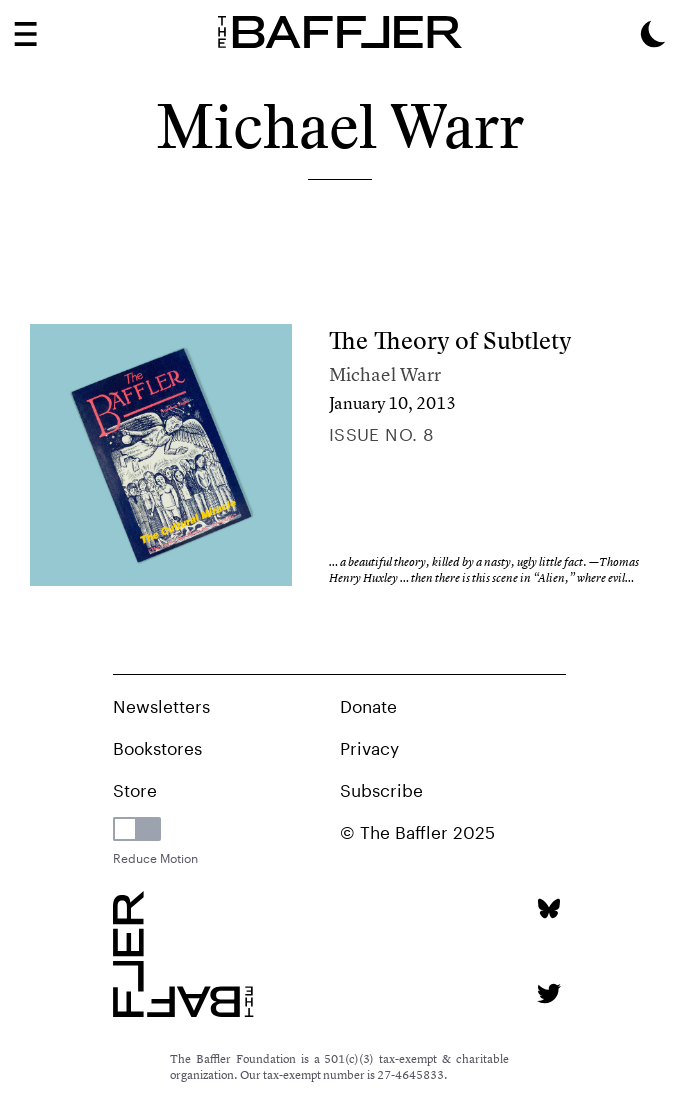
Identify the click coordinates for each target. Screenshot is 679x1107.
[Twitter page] (548, 993)
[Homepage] (339, 32)
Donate (368, 704)
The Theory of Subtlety (450, 340)
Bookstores (157, 746)
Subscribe (381, 788)
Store (135, 788)
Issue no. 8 (382, 432)
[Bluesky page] (548, 908)
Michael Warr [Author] (385, 374)
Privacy (369, 746)
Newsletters (161, 704)
